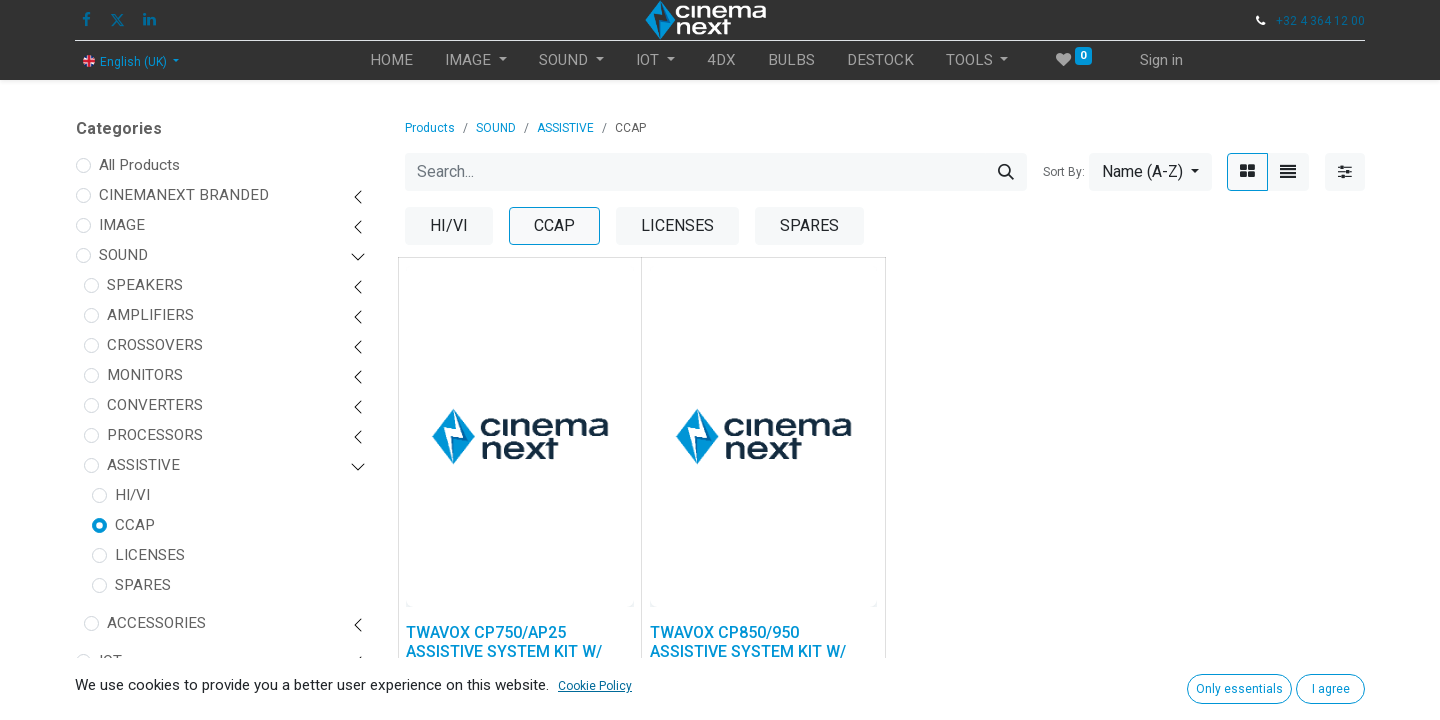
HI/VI (132, 495)
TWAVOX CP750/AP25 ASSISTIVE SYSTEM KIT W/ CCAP (504, 651)
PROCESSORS (155, 435)
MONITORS (145, 375)
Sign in (1161, 60)
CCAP (135, 525)
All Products (139, 165)
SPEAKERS (145, 285)
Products (430, 128)
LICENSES (150, 555)
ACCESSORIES (156, 623)
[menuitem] (391, 60)
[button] (1150, 172)
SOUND (123, 255)
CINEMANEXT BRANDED (184, 195)
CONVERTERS (155, 405)
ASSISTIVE (143, 465)
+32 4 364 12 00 (1320, 21)
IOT (110, 661)
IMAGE (122, 225)
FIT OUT (126, 691)
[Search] (1006, 172)
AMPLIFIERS (150, 315)
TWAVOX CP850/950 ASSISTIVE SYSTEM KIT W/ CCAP (748, 651)
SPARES (143, 585)
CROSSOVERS (155, 345)
